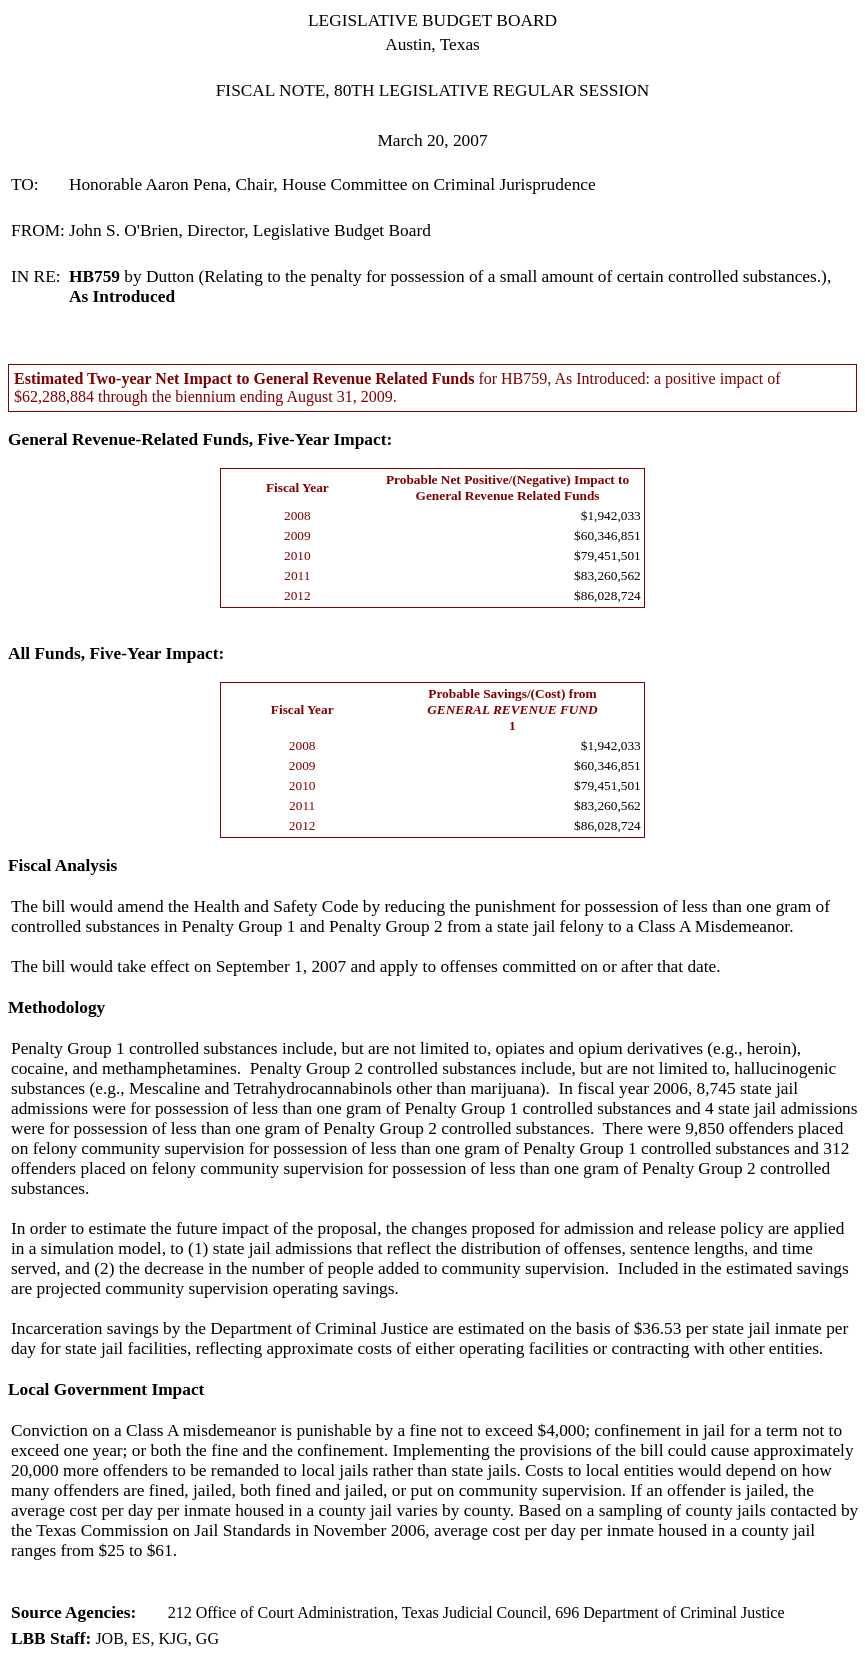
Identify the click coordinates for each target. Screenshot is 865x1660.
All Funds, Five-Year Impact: (116, 653)
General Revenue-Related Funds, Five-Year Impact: (200, 439)
